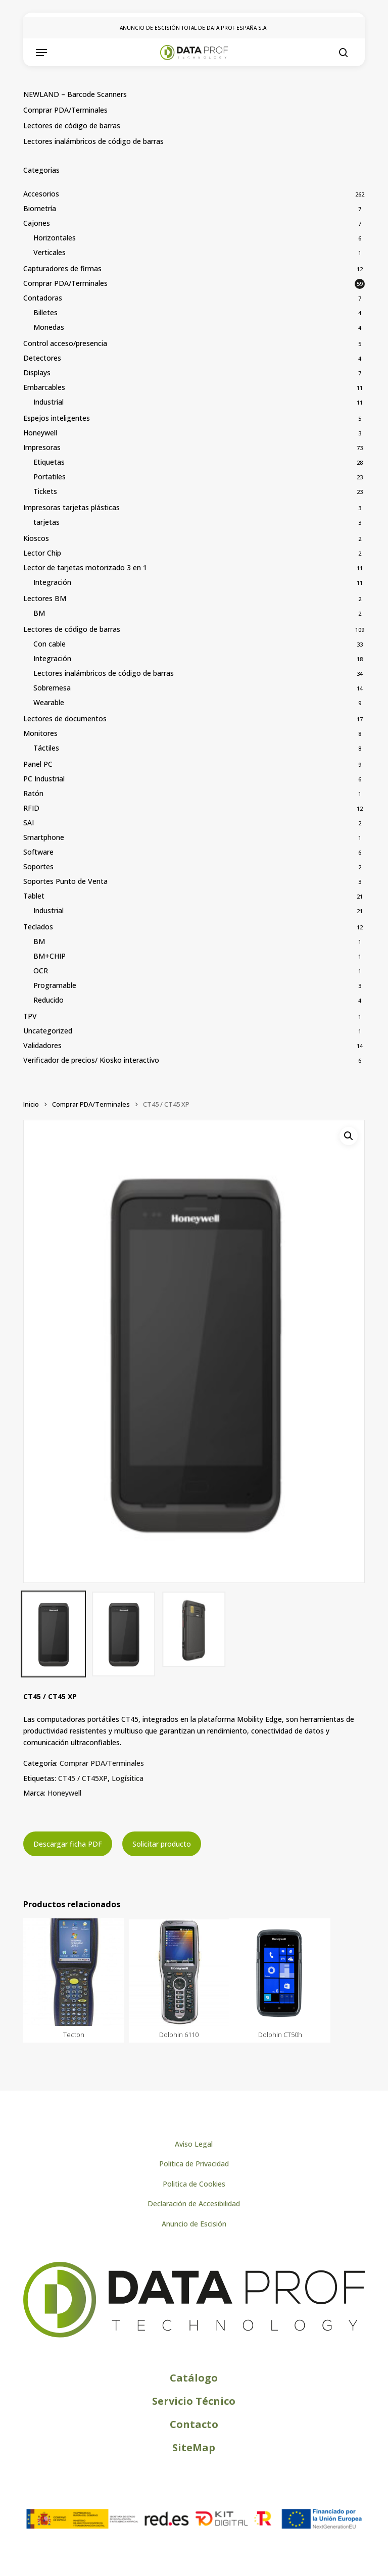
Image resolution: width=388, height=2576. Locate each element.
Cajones (36, 223)
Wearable (48, 702)
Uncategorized (47, 1030)
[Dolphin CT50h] (279, 1972)
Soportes (38, 866)
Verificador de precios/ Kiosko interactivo (91, 1060)
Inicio (31, 1104)
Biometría (39, 208)
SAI (28, 822)
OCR (40, 970)
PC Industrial (44, 778)
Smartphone (43, 837)
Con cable (49, 644)
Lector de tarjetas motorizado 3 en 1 (85, 567)
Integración (52, 582)
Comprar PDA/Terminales (65, 110)
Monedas (48, 327)
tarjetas (46, 522)
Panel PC (38, 764)
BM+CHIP (49, 956)
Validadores (42, 1045)
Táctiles (46, 748)
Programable (54, 985)
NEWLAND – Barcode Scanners (75, 94)
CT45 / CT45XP (83, 1778)
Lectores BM (44, 598)
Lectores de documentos (65, 718)
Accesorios (41, 194)
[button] (41, 52)
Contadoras (42, 298)
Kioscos (36, 538)
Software (38, 852)
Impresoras (42, 447)
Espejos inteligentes (56, 418)
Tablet (33, 896)
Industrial (48, 402)
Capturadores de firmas (62, 268)
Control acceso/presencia (65, 343)
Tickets (45, 491)
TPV (30, 1016)
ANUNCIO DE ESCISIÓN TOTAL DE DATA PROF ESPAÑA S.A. (194, 27)
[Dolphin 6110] (179, 1972)
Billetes (45, 312)
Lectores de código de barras (71, 125)
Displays (37, 372)
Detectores (42, 358)
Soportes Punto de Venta (65, 881)
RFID (31, 808)
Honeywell (40, 432)
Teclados (38, 926)
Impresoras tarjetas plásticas (71, 507)
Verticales (49, 252)
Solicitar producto (161, 1844)
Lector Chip (42, 553)
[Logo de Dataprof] (194, 2335)
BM (39, 613)
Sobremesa (52, 687)
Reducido (48, 1000)
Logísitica (127, 1778)
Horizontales (54, 237)
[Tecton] (73, 1972)
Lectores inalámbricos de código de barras (93, 141)
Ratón (33, 793)
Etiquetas (49, 462)
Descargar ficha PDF (67, 1844)
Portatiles (49, 476)
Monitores (40, 733)
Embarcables (44, 387)
